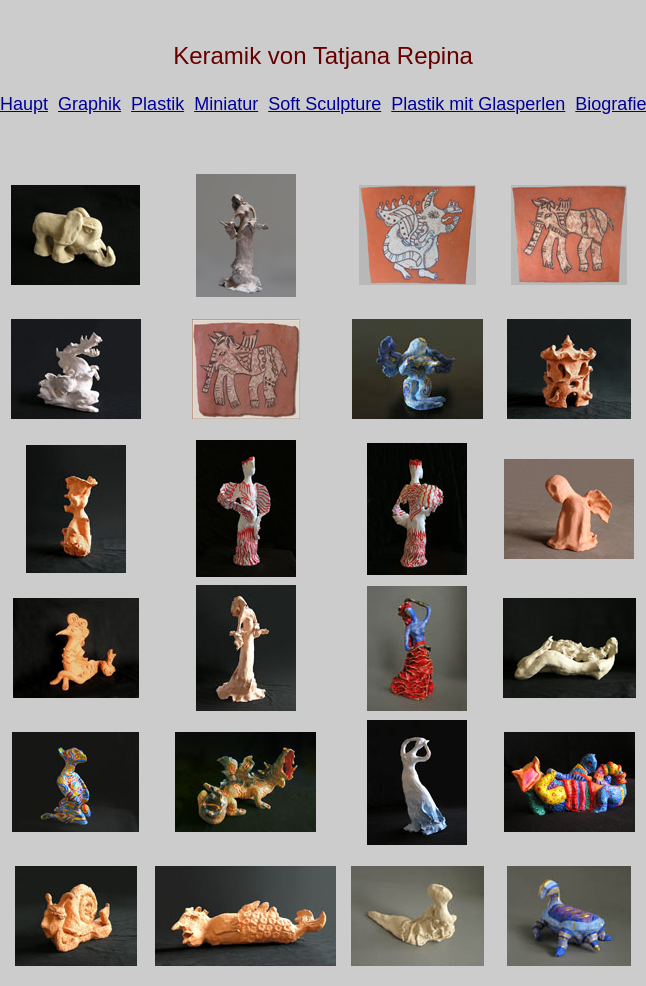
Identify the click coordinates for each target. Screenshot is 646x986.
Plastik (157, 104)
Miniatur (226, 104)
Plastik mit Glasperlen (478, 104)
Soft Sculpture (324, 104)
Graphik (89, 104)
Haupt (24, 104)
